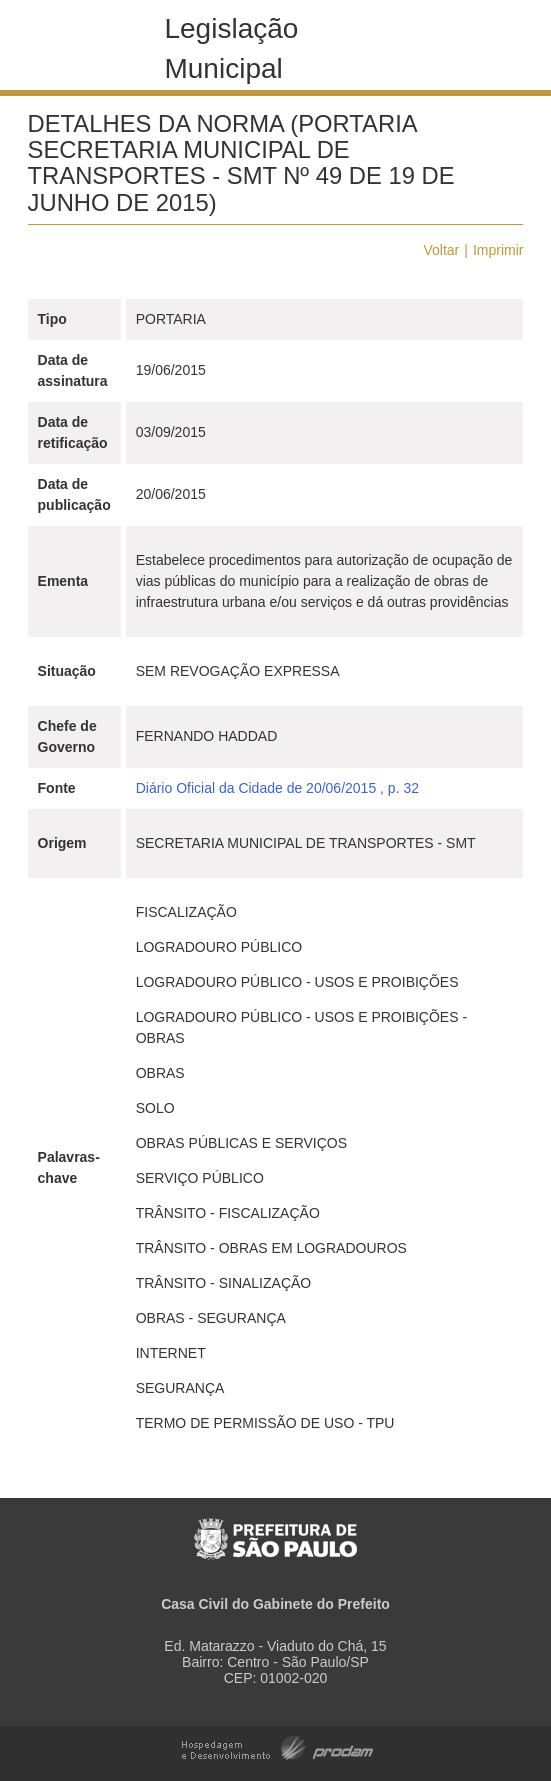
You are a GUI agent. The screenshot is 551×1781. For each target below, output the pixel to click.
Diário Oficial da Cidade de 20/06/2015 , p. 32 (277, 788)
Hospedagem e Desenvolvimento (277, 1746)
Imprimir (498, 250)
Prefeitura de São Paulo (275, 1528)
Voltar (441, 250)
